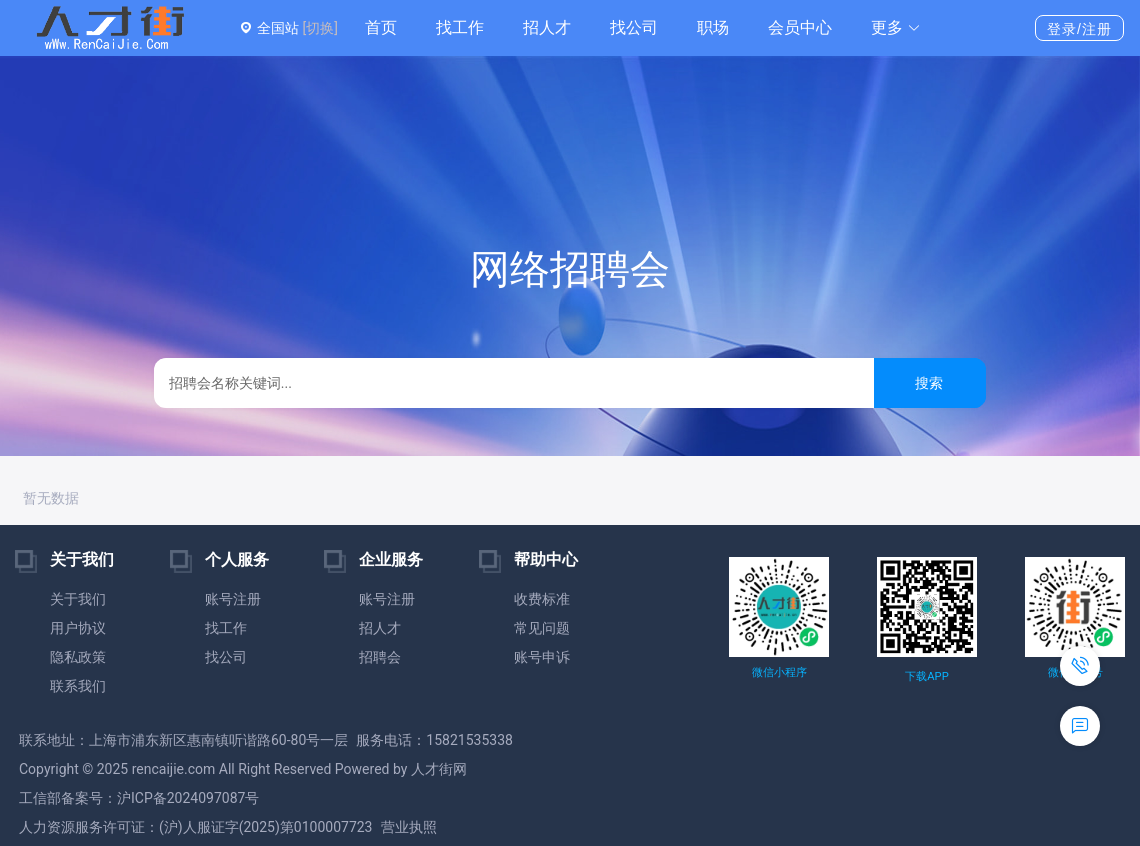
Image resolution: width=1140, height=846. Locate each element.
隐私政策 (78, 657)
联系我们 (78, 686)
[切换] (319, 28)
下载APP (926, 676)
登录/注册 (1079, 29)
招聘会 (380, 657)
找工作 (460, 27)
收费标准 (542, 599)
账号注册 (233, 599)
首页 (381, 27)
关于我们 (78, 599)
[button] (896, 28)
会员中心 (800, 27)
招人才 (547, 27)
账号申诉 (542, 657)
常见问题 (542, 628)
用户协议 (78, 628)
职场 (713, 27)
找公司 (634, 27)
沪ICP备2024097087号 (188, 798)
